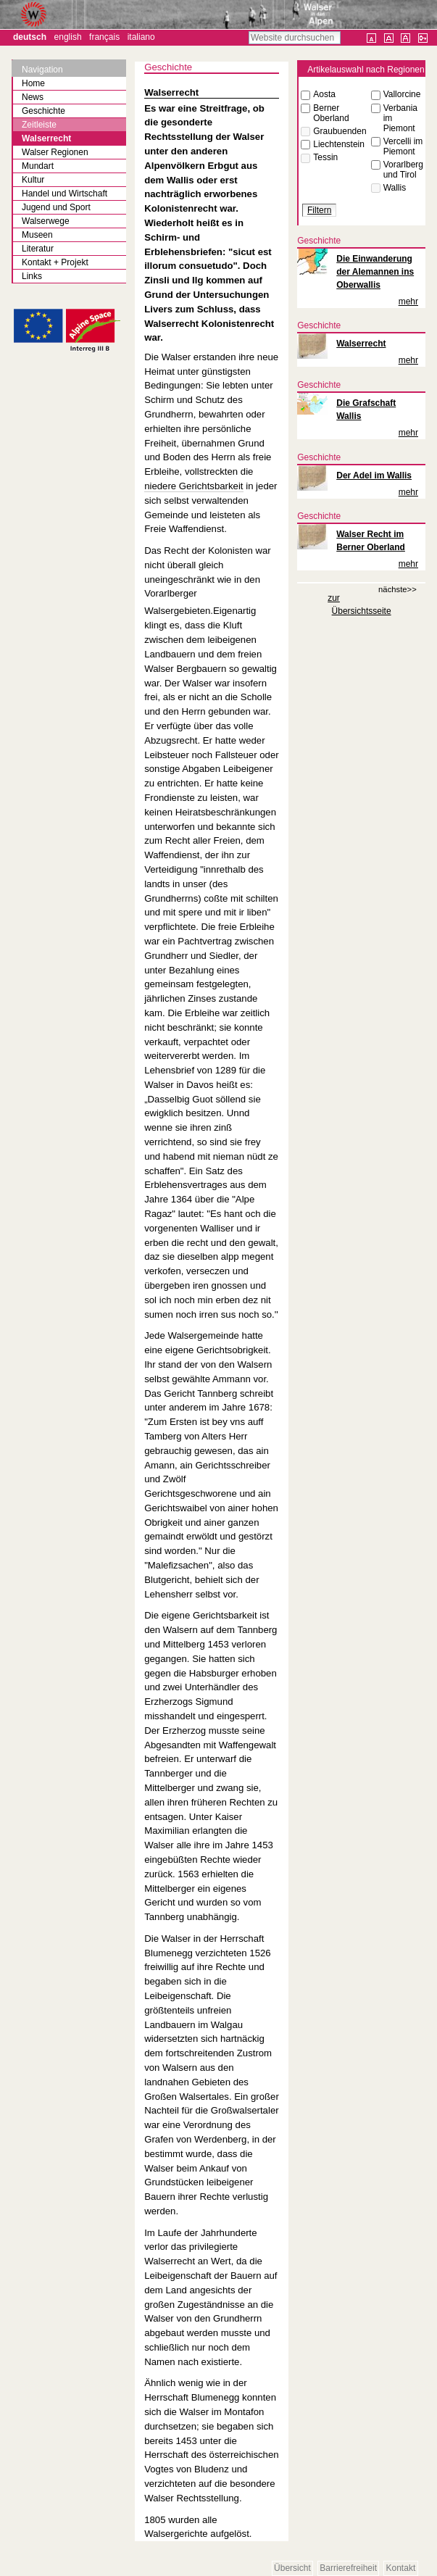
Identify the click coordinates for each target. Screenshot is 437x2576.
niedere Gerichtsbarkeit (193, 486)
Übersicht (292, 2569)
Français (104, 37)
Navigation (42, 70)
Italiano (141, 37)
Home (33, 83)
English (68, 37)
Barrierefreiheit (348, 2569)
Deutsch (29, 37)
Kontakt (401, 2569)
